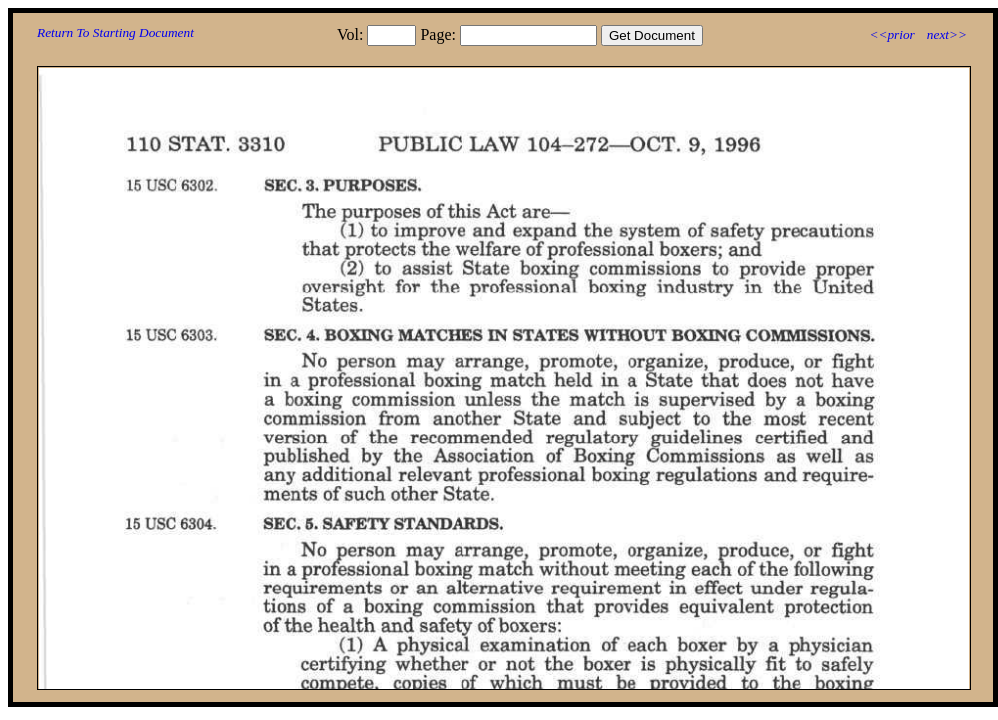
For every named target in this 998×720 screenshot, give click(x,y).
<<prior (891, 34)
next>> (947, 34)
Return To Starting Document (115, 32)
